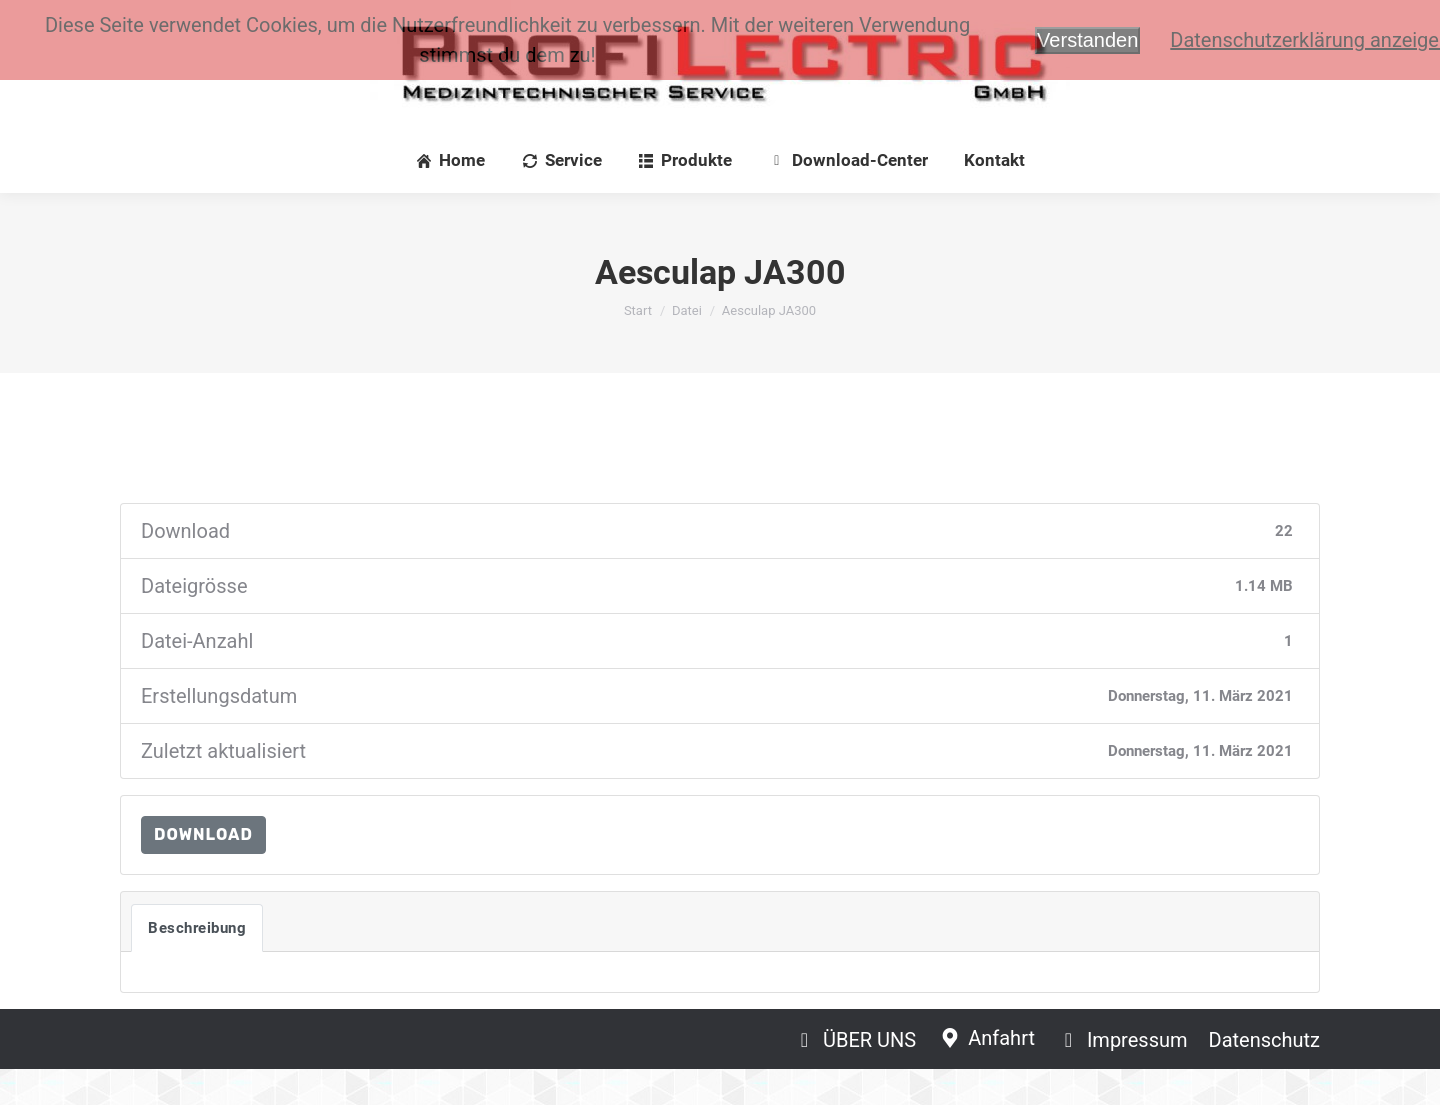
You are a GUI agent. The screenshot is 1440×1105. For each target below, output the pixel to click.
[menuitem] (451, 196)
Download (203, 870)
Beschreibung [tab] (197, 964)
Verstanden (1087, 40)
